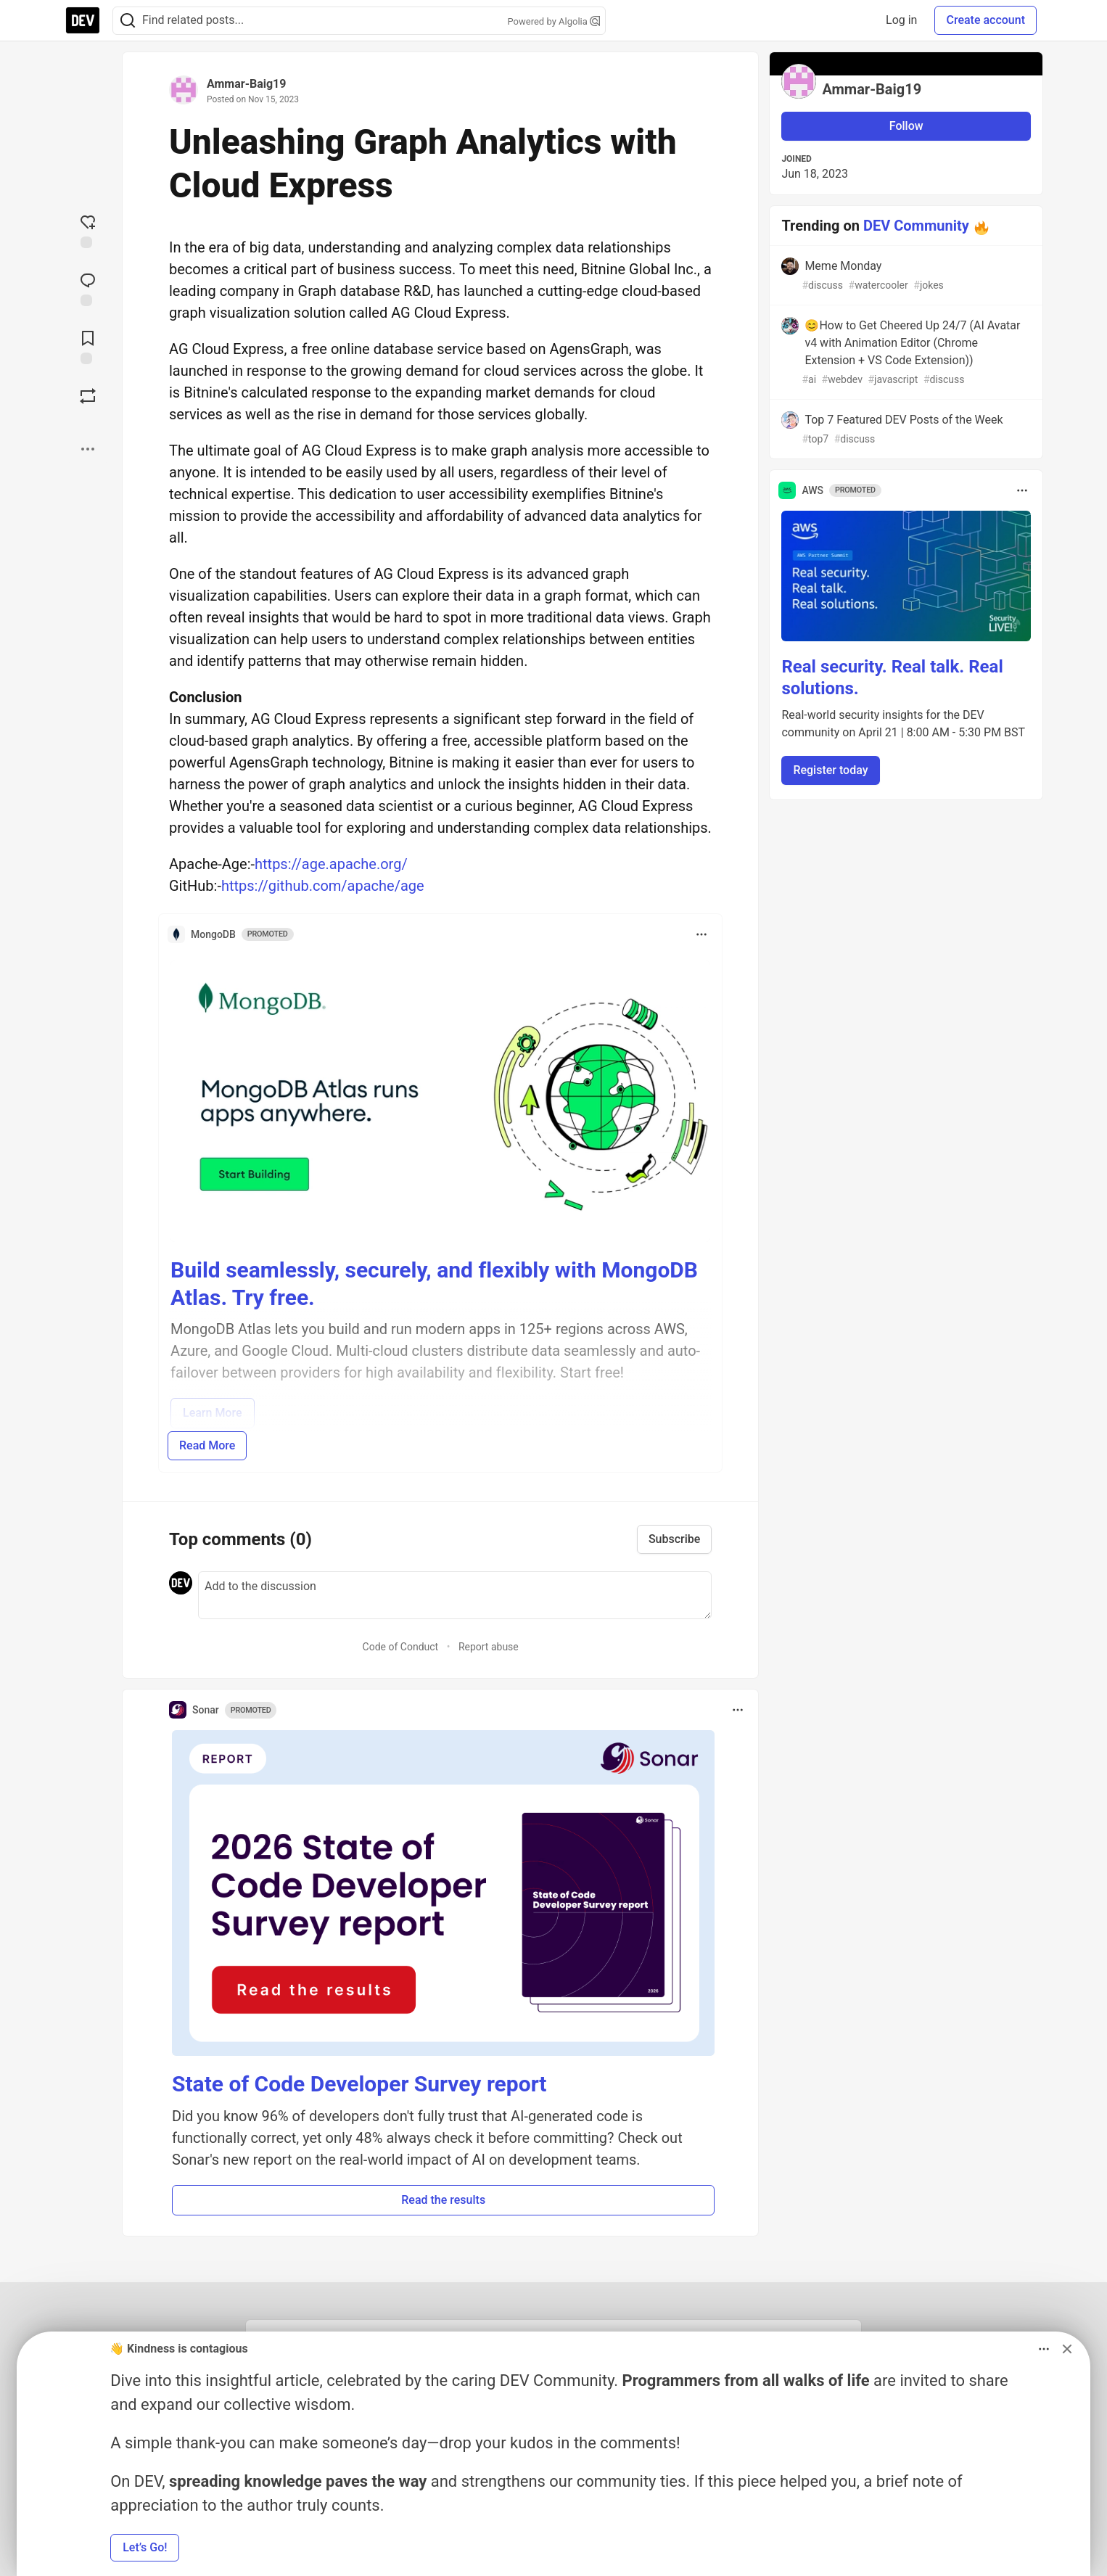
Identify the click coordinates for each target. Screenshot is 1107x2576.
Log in (901, 20)
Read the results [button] (443, 2200)
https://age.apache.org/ (331, 864)
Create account (985, 20)
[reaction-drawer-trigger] (88, 230)
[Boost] (88, 396)
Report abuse (488, 1647)
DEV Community (916, 225)
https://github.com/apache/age (322, 885)
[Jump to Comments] (88, 288)
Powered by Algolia (553, 21)
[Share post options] (87, 449)
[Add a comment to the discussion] (455, 1595)
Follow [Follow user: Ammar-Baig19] (906, 126)
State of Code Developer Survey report (359, 2083)
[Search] (127, 20)
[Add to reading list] (88, 346)
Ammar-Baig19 (246, 84)
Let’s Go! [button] (145, 2547)
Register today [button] (830, 770)
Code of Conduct (401, 1647)
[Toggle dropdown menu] (701, 934)
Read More (207, 1445)
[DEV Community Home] (83, 20)
